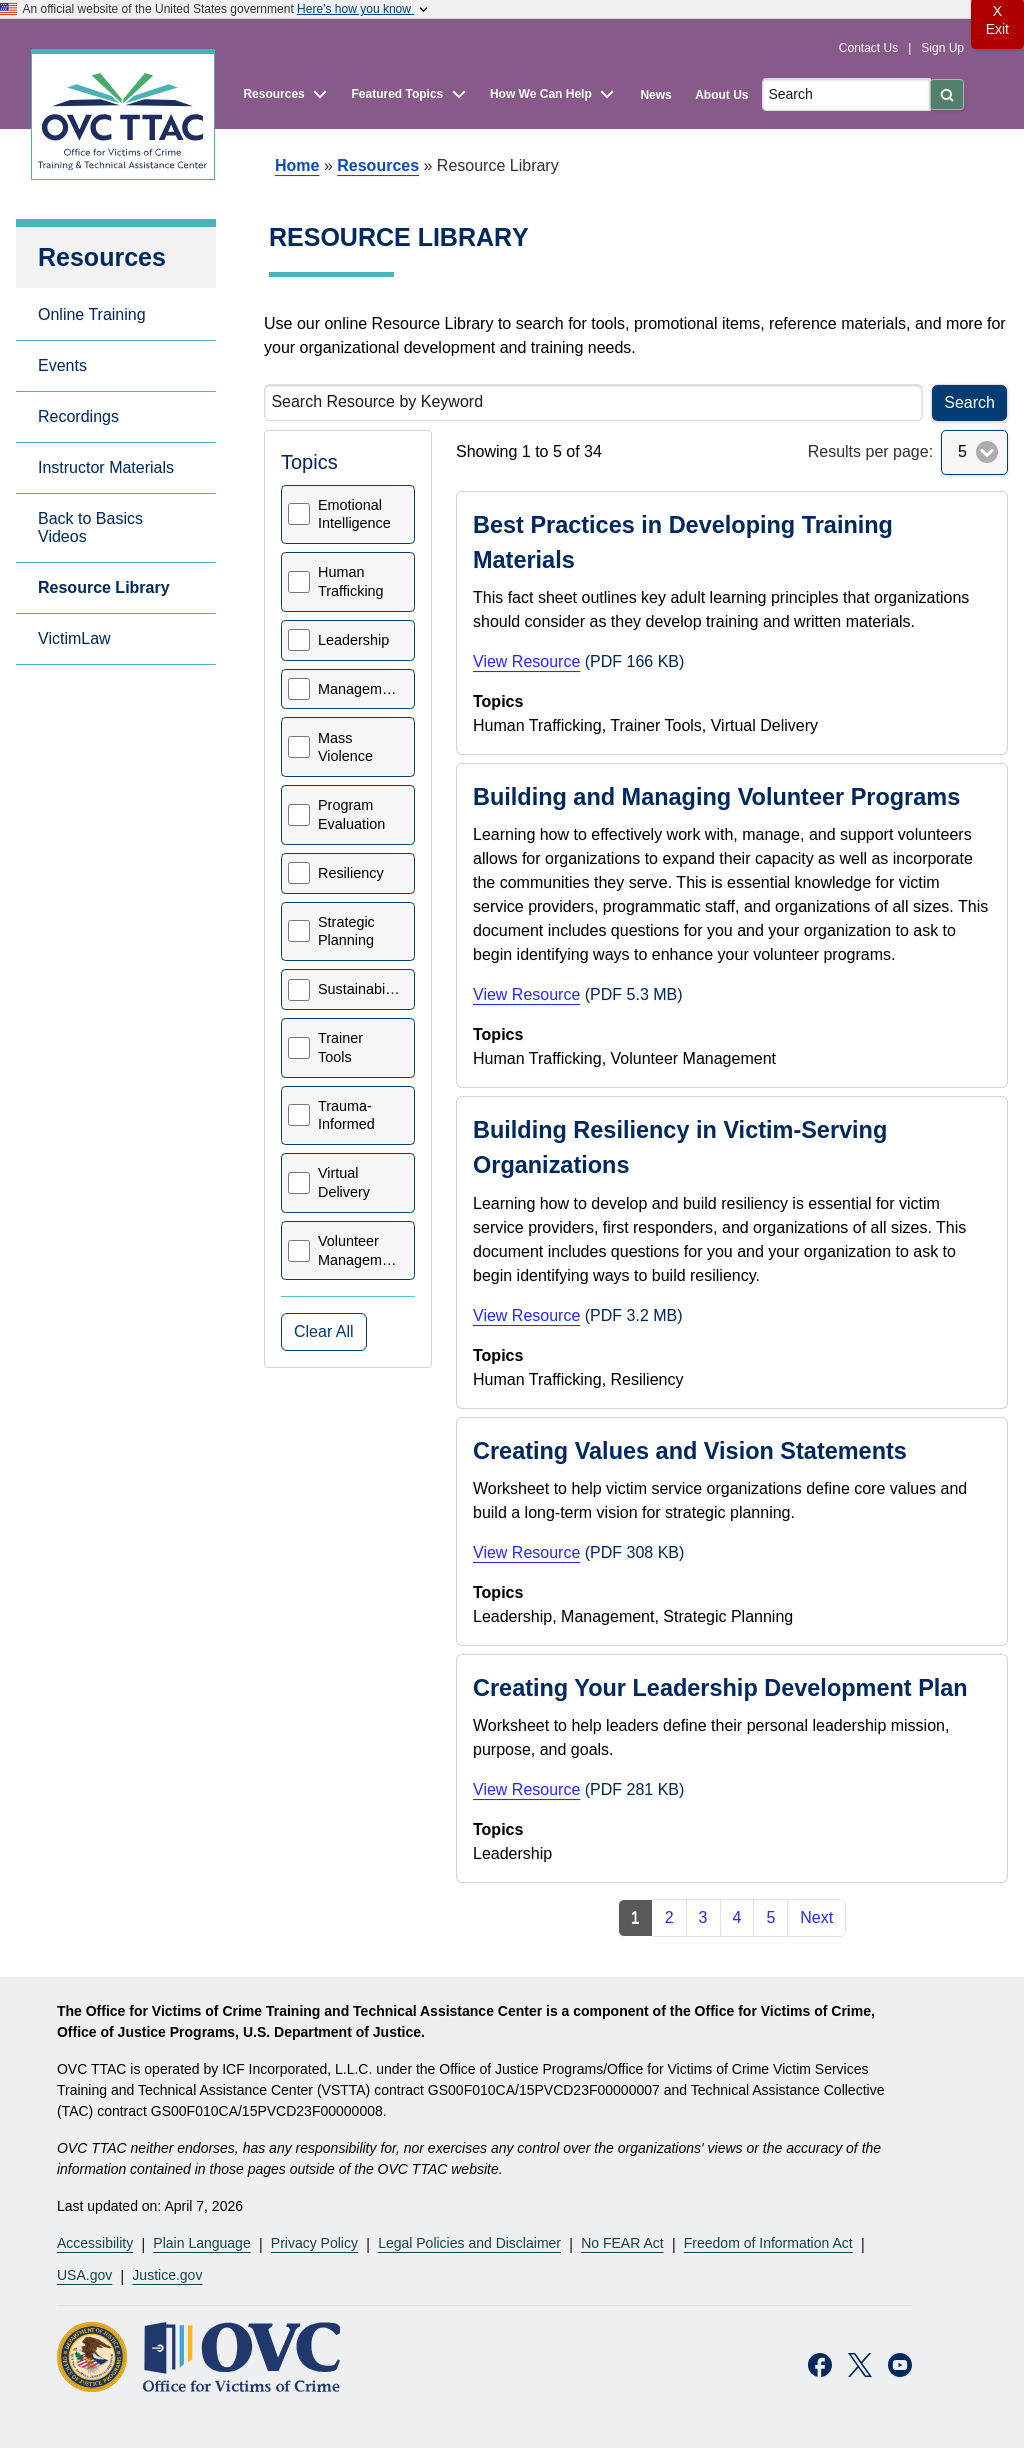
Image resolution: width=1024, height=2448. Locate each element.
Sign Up (942, 48)
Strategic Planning (346, 931)
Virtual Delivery (344, 1182)
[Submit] (947, 94)
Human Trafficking (351, 581)
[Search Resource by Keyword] (593, 402)
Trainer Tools (340, 1047)
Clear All (324, 1331)
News (655, 95)
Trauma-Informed (346, 1115)
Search (969, 402)
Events (62, 365)
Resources (378, 165)
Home (297, 165)
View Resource (526, 661)
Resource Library (104, 587)
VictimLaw (74, 638)
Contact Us (870, 48)
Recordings (78, 416)
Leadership (353, 640)
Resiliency (351, 873)
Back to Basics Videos (90, 527)
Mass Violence (345, 747)
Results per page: (870, 451)
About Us (721, 95)
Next (816, 1917)
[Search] (846, 94)
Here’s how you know (364, 9)
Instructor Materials (106, 467)
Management (360, 689)
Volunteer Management (360, 1250)
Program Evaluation (351, 814)
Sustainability (360, 989)
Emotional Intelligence (354, 514)
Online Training (92, 314)
